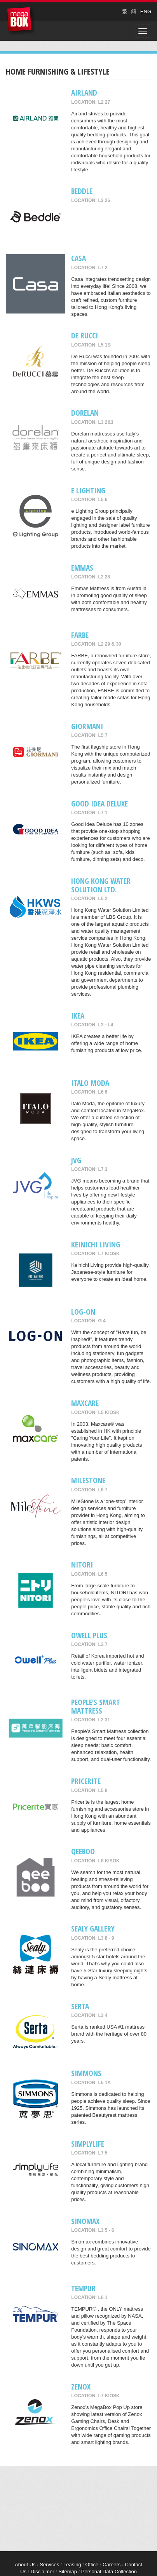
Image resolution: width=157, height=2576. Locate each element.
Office (91, 2564)
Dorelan (85, 413)
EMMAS (82, 568)
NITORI (82, 1564)
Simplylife (87, 2144)
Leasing (72, 2564)
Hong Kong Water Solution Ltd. (101, 885)
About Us (25, 2564)
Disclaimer (42, 2571)
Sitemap (67, 2571)
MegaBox (21, 21)
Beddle (81, 191)
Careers (111, 2564)
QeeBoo (83, 1851)
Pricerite (86, 1781)
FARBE (80, 635)
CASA (78, 258)
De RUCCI (84, 335)
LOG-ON (83, 1311)
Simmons (86, 2073)
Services (49, 2564)
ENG (145, 11)
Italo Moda (90, 1083)
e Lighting (88, 490)
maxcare (85, 1403)
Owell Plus (89, 1635)
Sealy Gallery (93, 1928)
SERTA (80, 2006)
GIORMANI (87, 726)
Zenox (81, 2386)
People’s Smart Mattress (95, 1706)
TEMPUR (83, 2288)
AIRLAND (84, 92)
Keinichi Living (95, 1244)
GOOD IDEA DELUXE (99, 803)
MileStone (88, 1480)
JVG (76, 1160)
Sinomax (85, 2221)
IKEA (77, 1015)
